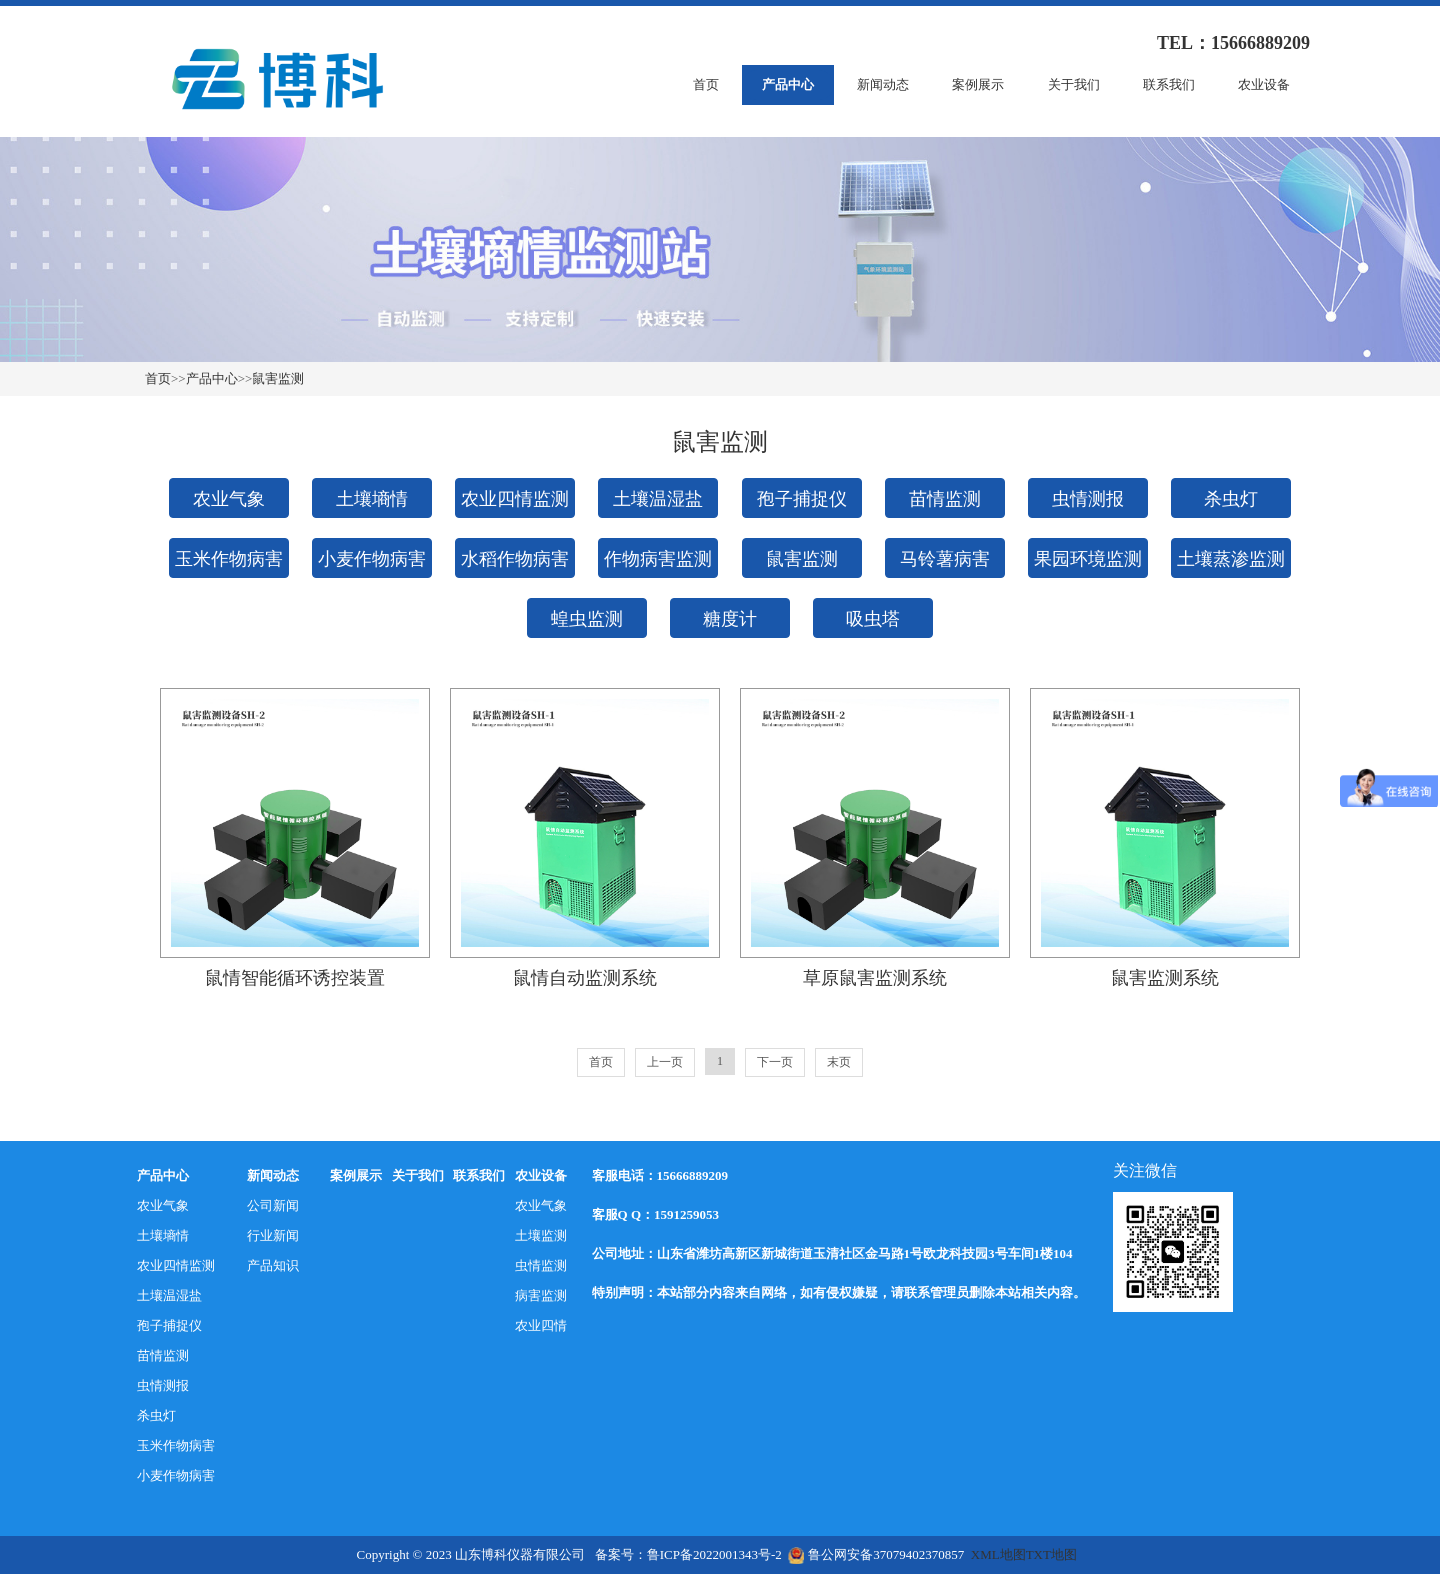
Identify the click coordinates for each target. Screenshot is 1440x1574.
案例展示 (978, 84)
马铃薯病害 (945, 559)
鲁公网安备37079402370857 (876, 1554)
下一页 (775, 1062)
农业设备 (1264, 84)
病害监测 (541, 1295)
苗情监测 (945, 499)
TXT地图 (1051, 1554)
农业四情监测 (515, 499)
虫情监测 (541, 1265)
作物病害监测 (658, 559)
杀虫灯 (1231, 499)
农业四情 (541, 1325)
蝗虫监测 (587, 619)
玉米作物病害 (229, 559)
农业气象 (229, 499)
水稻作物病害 (515, 559)
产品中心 (788, 84)
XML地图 (998, 1554)
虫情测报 (1088, 499)
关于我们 (1074, 84)
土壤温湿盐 (658, 499)
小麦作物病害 (372, 559)
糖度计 (730, 619)
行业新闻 (273, 1235)
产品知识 (273, 1265)
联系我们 (1169, 84)
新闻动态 (883, 84)
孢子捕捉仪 (802, 499)
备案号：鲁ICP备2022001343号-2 (688, 1554)
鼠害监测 (278, 378)
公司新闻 (273, 1205)
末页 (839, 1062)
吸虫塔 (873, 619)
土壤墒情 (372, 499)
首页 (706, 84)
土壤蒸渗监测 (1231, 559)
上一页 (665, 1062)
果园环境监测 (1088, 559)
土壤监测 (541, 1235)
